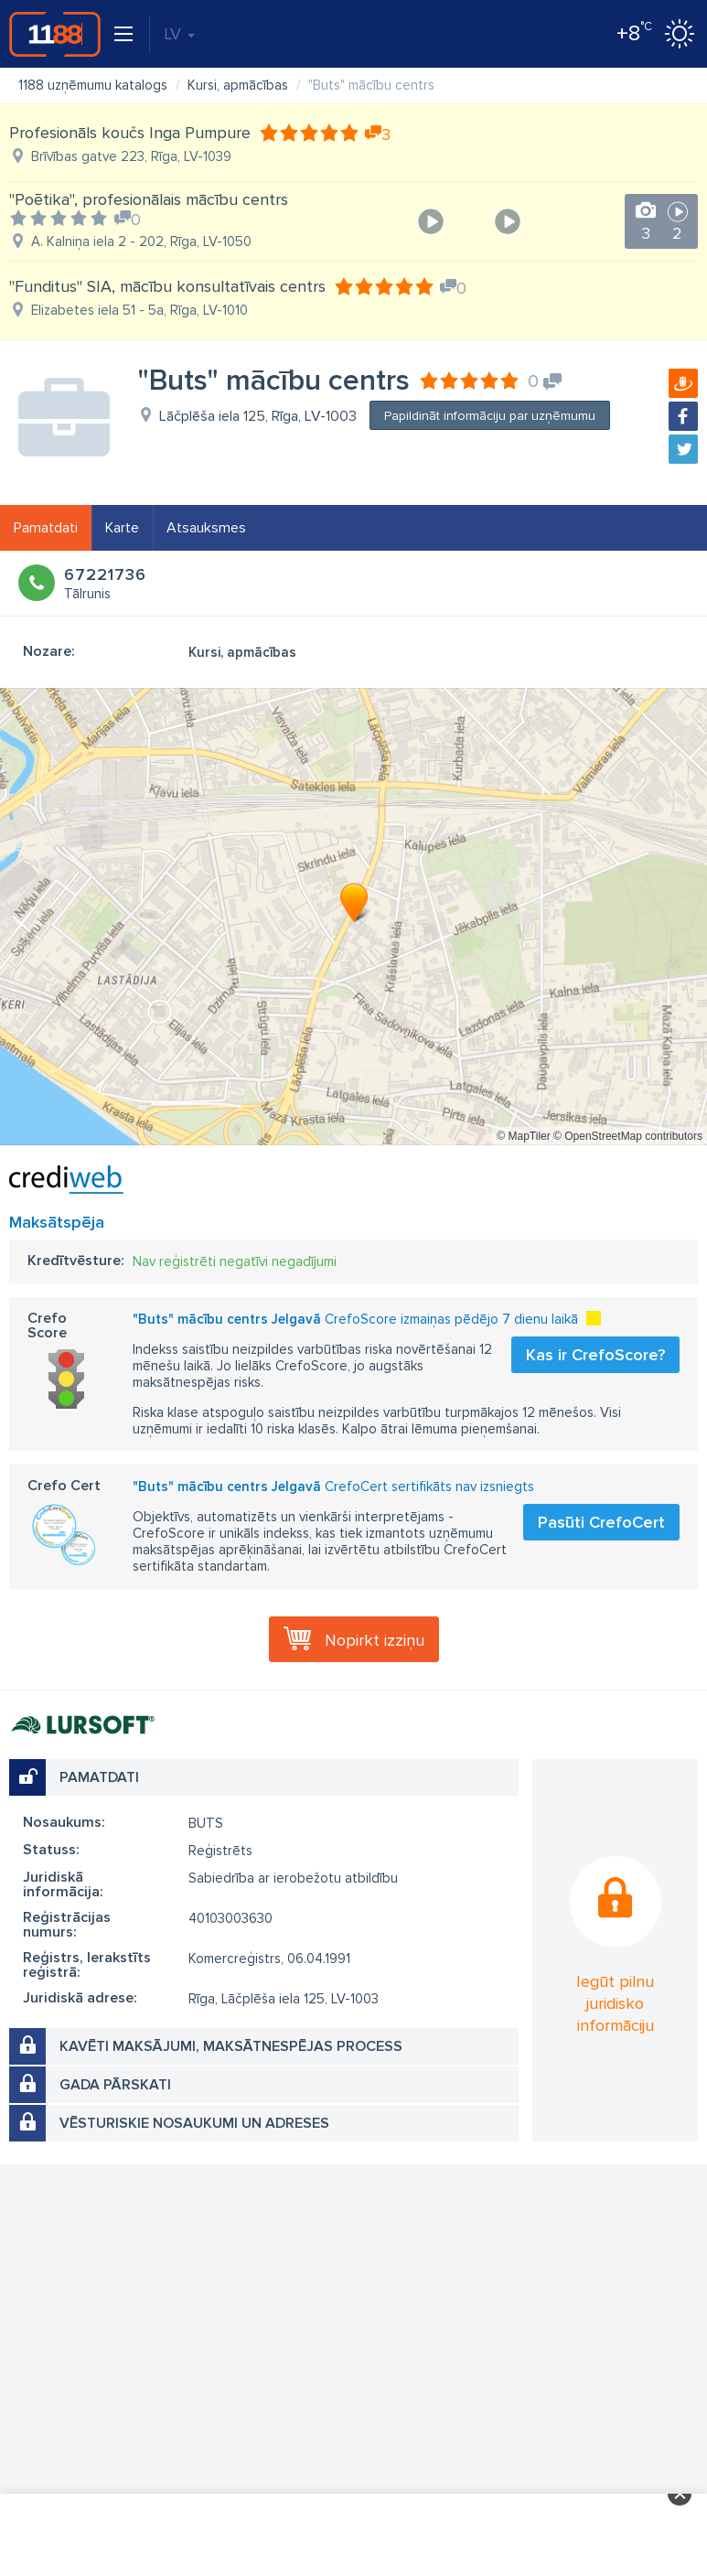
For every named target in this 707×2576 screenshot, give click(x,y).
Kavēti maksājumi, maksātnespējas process (230, 2046)
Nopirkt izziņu (374, 1640)
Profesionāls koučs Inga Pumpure (130, 133)
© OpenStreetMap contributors (627, 1136)
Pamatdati (46, 528)
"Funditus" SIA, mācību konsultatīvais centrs (167, 286)
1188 (55, 33)
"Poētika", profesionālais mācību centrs (148, 199)
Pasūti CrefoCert (601, 1522)
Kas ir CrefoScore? (595, 1355)
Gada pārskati (115, 2085)
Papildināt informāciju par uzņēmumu (489, 416)
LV (179, 34)
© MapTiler (523, 1136)
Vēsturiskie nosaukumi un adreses (194, 2123)
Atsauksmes (206, 528)
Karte (122, 528)
